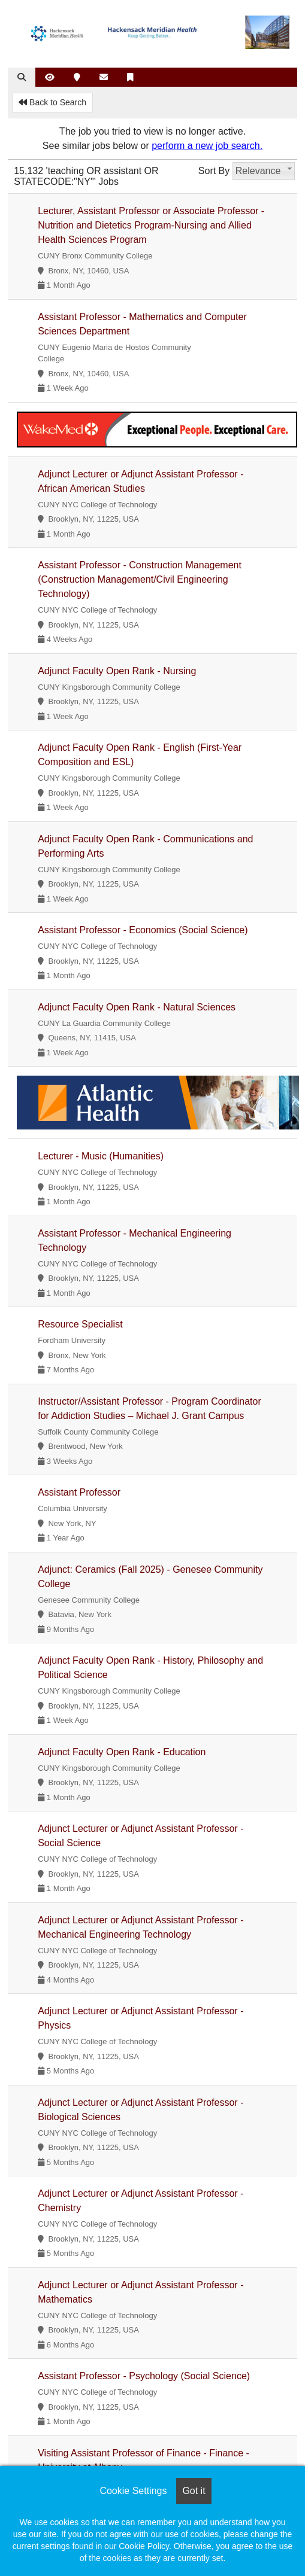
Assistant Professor (79, 1492)
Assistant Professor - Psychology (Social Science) (144, 2376)
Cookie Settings (133, 2491)
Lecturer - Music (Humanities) (101, 1156)
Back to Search (52, 102)
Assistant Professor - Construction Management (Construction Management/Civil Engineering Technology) (139, 579)
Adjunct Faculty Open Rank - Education (122, 1752)
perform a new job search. (207, 146)
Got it (193, 2491)
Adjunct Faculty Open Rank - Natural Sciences (136, 1007)
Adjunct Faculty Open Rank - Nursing (117, 671)
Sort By (213, 171)
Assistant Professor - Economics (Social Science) (142, 930)
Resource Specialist (80, 1324)
